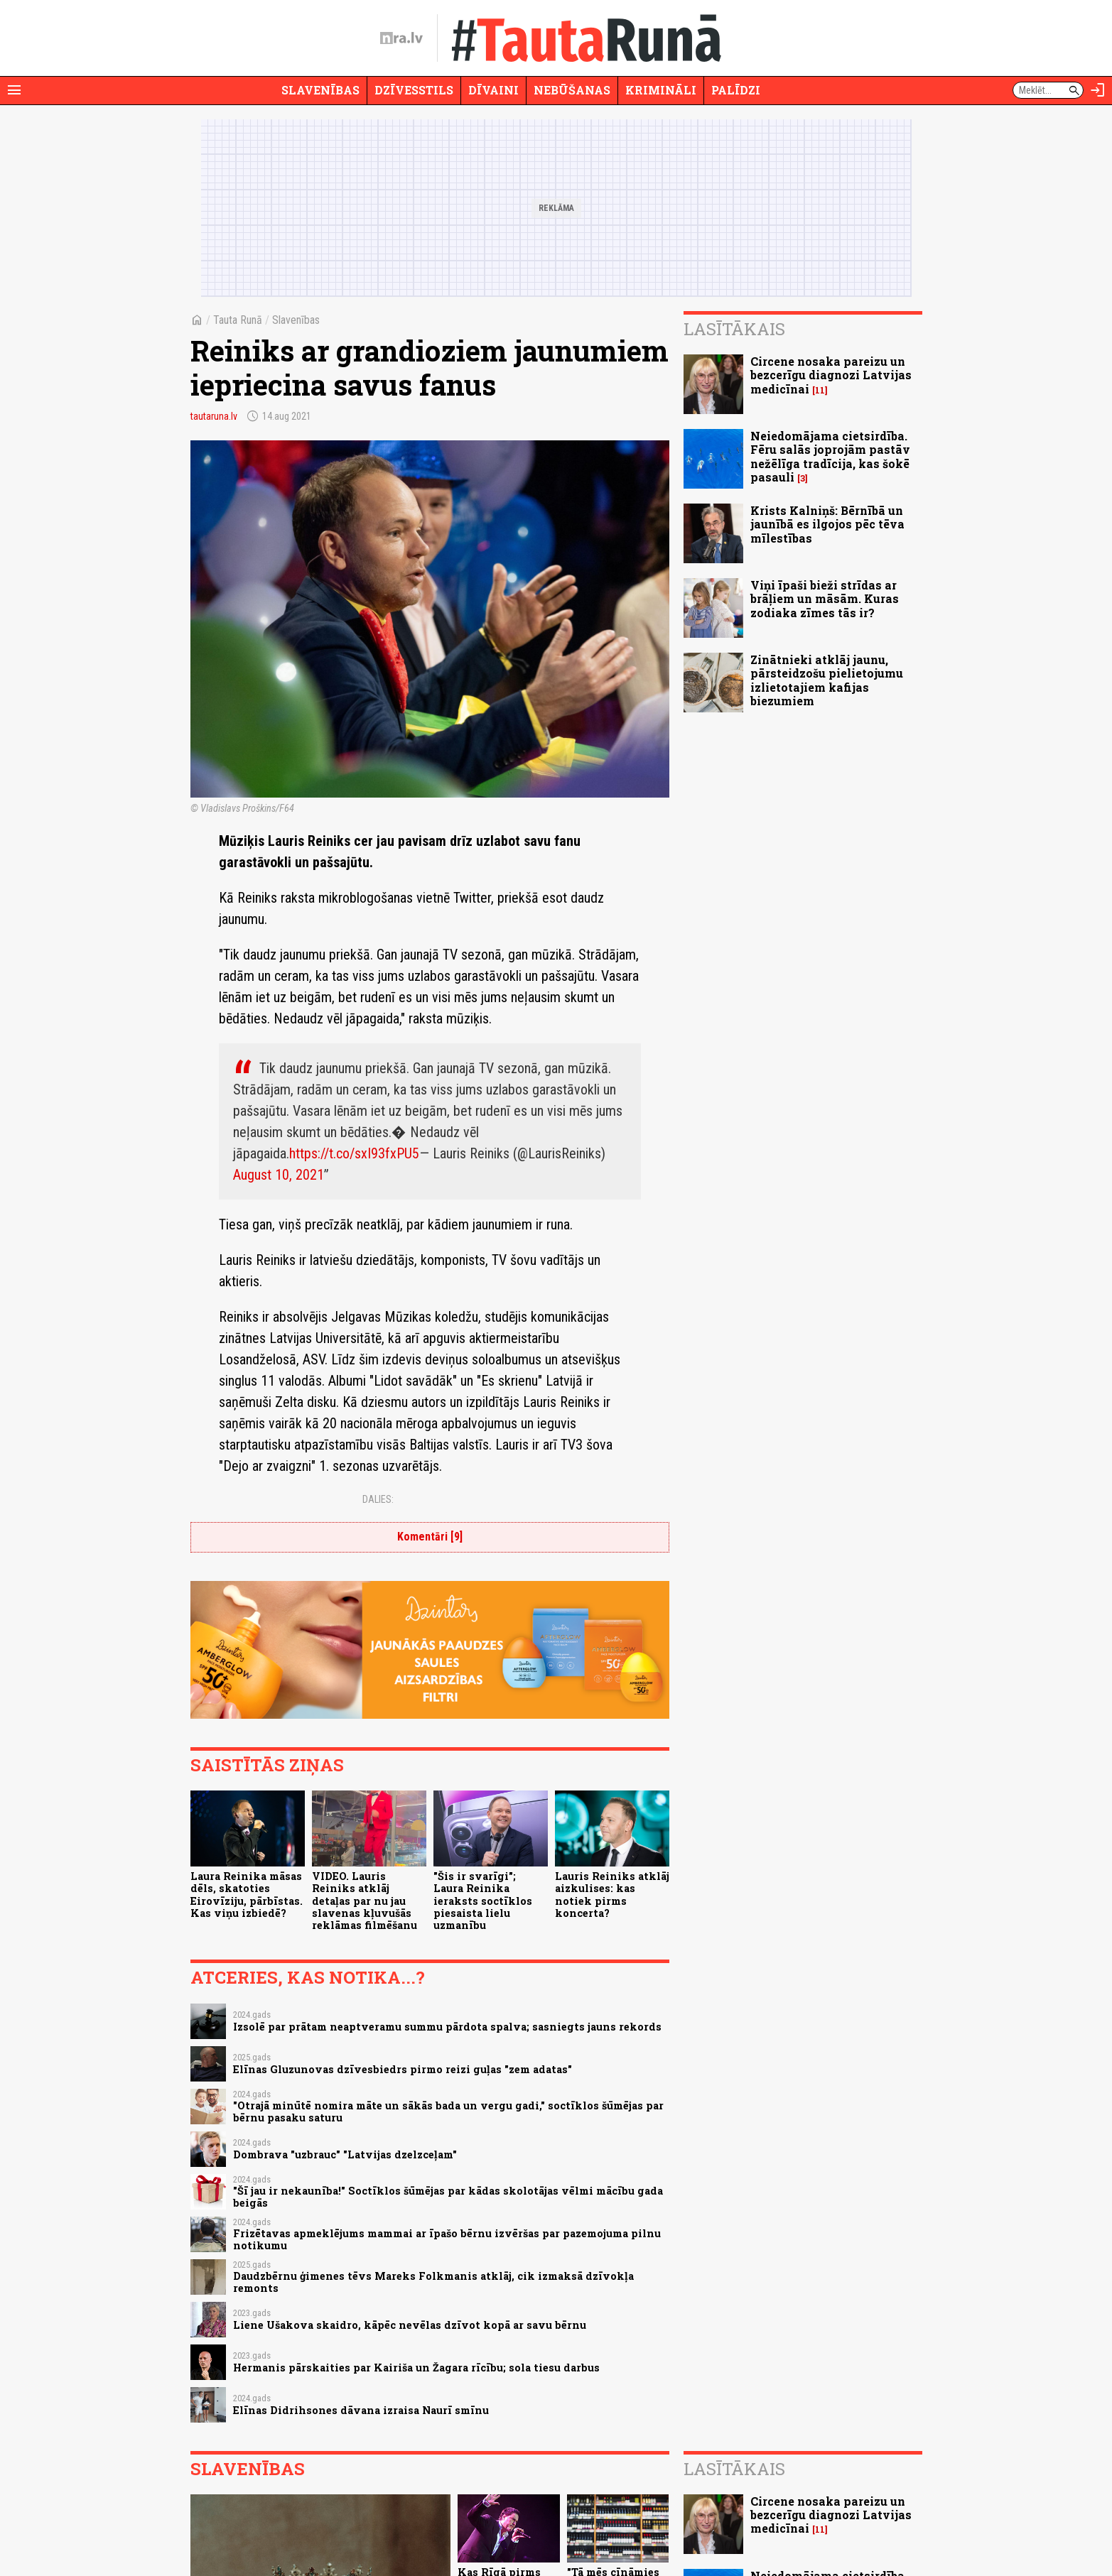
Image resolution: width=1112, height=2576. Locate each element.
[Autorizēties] (1098, 90)
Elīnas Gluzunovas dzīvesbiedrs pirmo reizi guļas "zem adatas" (402, 2069)
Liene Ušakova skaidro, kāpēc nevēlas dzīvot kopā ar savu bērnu (409, 2325)
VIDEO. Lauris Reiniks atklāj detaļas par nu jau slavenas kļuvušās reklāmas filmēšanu (364, 1900)
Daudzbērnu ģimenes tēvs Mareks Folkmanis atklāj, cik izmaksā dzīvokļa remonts (433, 2282)
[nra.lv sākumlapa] (401, 38)
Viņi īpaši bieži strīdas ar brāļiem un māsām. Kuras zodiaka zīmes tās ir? (824, 598)
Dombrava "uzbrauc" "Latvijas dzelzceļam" (345, 2154)
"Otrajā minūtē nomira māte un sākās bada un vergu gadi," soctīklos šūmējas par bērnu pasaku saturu (448, 2111)
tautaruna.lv (213, 416)
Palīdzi (735, 89)
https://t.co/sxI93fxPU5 (354, 1153)
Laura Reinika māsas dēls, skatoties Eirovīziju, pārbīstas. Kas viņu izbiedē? (246, 1894)
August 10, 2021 (278, 1174)
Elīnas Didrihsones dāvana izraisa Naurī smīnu (361, 2410)
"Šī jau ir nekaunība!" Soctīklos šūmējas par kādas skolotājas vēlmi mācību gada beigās (448, 2197)
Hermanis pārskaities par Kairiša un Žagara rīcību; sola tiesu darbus (416, 2367)
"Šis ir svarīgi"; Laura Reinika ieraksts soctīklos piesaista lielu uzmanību (482, 1900)
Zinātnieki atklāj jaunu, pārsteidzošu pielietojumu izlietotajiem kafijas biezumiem (826, 680)
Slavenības (320, 89)
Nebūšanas (572, 89)
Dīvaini (493, 89)
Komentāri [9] (430, 1536)
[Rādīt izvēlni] (14, 90)
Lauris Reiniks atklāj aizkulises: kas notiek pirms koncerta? (612, 1894)
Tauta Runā (237, 320)
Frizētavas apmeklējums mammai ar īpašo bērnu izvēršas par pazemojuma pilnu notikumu (447, 2239)
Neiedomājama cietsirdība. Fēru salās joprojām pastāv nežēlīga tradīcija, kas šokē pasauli (830, 456)
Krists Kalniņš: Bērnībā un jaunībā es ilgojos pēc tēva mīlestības (827, 524)
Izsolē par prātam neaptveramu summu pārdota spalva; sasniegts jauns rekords (447, 2026)
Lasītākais (734, 328)
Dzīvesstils (413, 89)
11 (820, 390)
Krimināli (660, 89)
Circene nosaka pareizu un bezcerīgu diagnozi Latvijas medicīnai (831, 375)
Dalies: (378, 1499)
